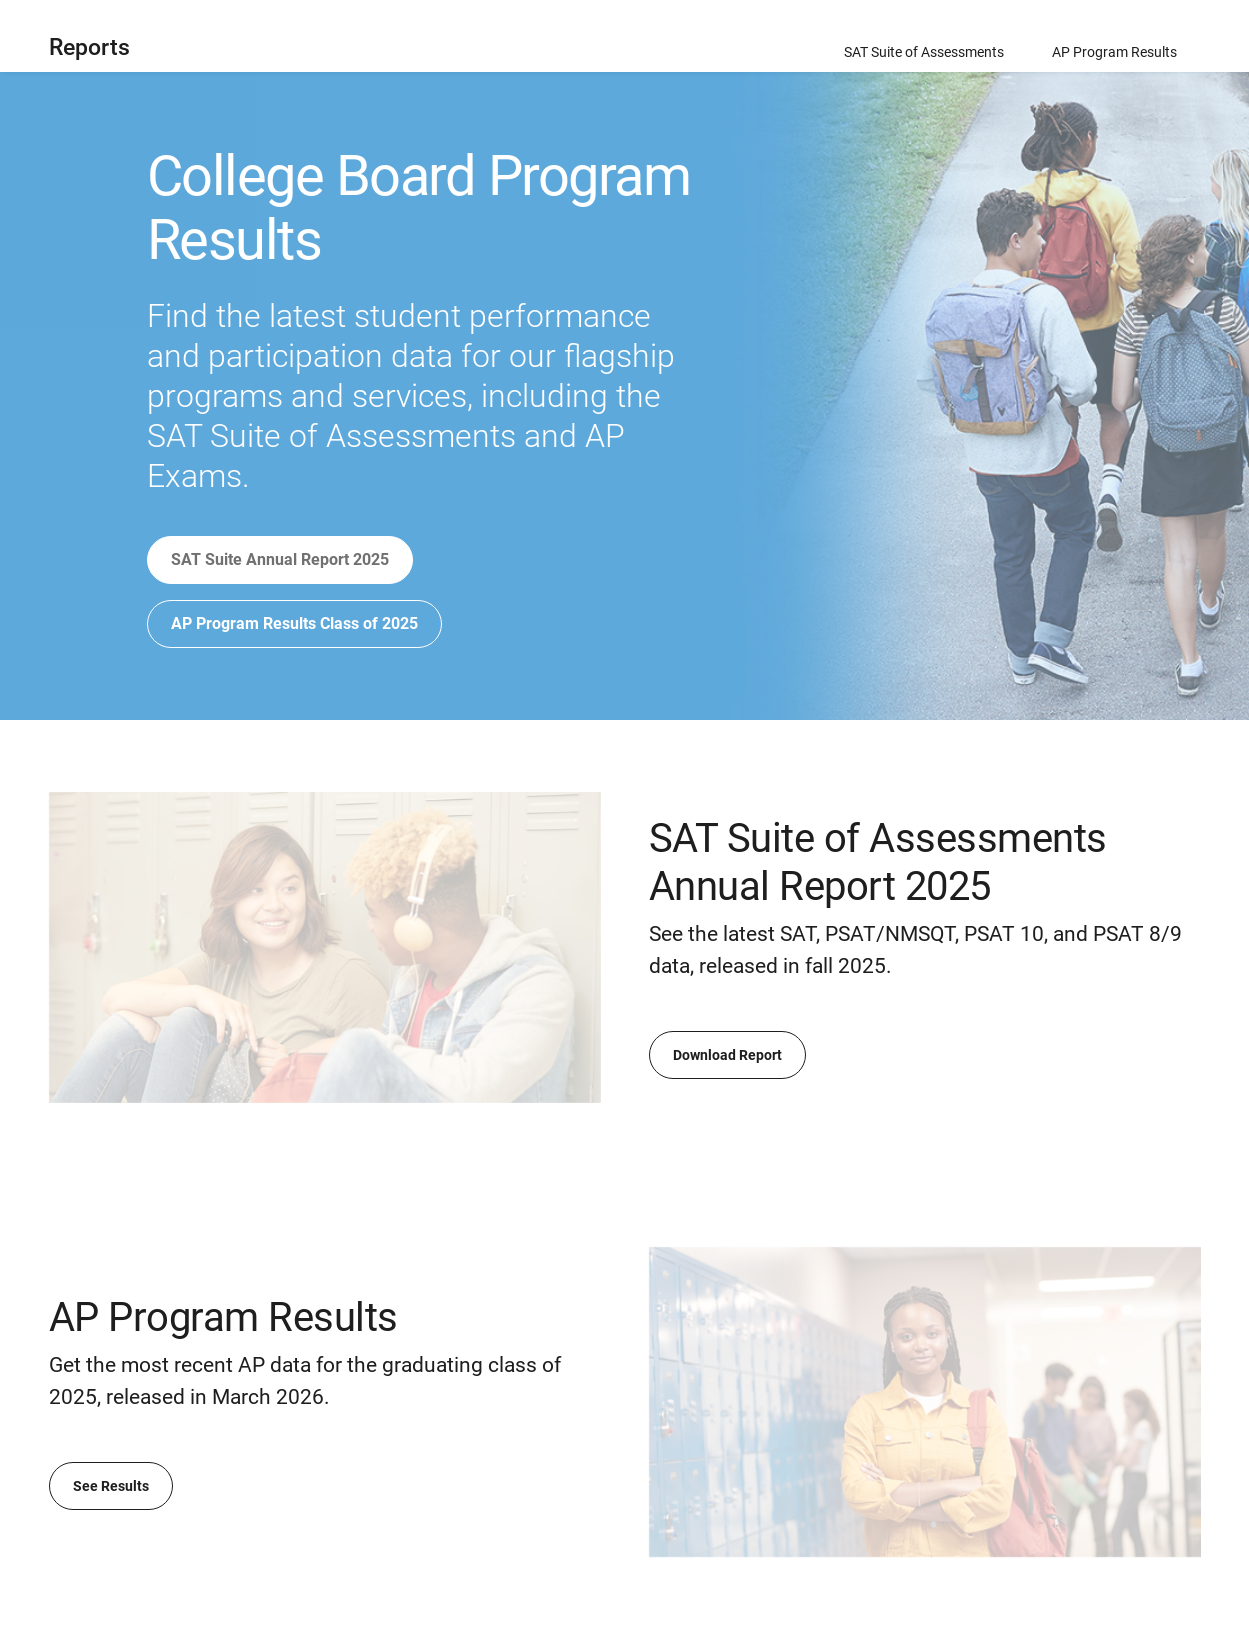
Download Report (727, 1055)
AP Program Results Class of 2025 (294, 623)
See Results (111, 1486)
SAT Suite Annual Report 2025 (280, 559)
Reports (89, 47)
